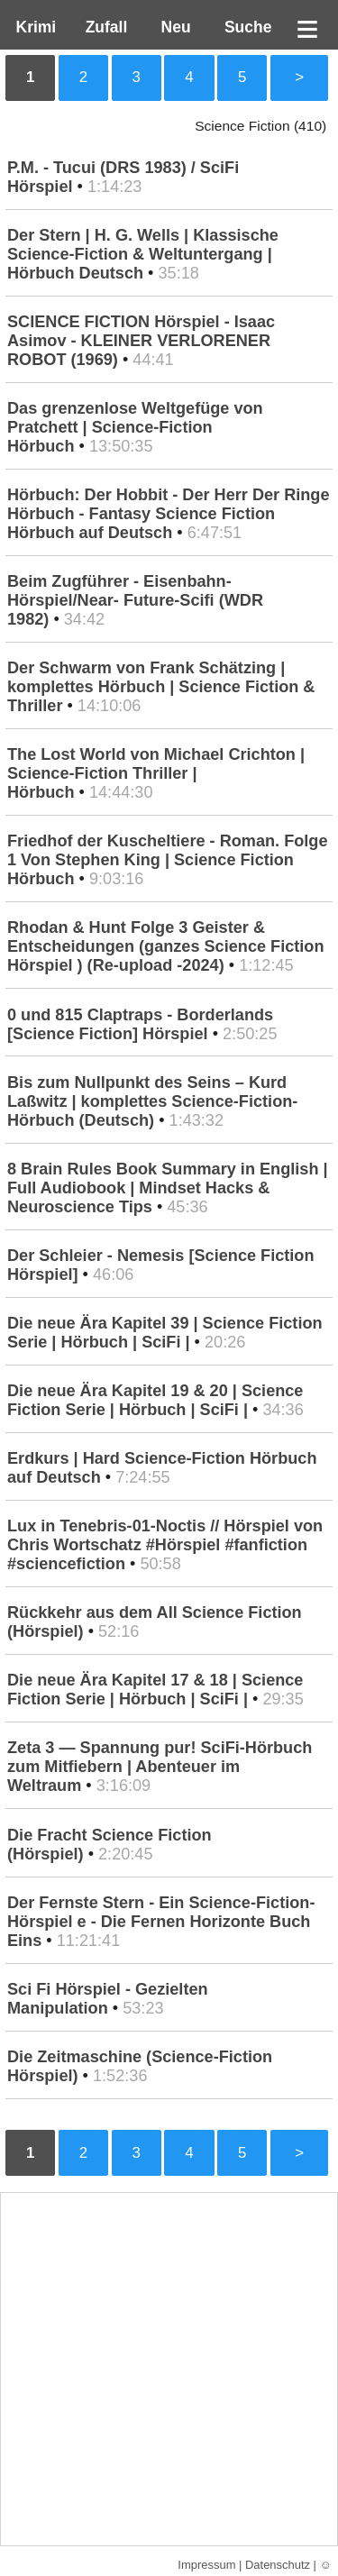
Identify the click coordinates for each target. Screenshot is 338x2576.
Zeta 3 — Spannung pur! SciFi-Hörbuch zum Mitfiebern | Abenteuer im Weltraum (159, 1767)
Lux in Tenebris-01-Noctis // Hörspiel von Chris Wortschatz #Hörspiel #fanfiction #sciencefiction (165, 1545)
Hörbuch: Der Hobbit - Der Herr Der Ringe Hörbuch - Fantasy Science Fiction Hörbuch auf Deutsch (168, 514)
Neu (174, 27)
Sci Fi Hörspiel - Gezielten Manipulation (107, 1998)
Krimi (31, 27)
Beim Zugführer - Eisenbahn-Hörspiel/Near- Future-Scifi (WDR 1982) (135, 600)
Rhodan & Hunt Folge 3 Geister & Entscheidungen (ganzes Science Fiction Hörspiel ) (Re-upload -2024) (165, 946)
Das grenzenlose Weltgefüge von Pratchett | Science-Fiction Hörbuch (135, 427)
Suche (243, 27)
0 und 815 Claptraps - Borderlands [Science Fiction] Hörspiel (140, 1024)
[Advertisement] (169, 2369)
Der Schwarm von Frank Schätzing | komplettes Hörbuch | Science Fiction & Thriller (161, 687)
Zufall (104, 27)
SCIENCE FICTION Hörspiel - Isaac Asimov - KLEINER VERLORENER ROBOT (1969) (141, 341)
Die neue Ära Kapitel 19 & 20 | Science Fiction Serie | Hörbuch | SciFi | (155, 1400)
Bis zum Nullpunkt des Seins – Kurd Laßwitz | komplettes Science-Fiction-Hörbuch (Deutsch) (152, 1101)
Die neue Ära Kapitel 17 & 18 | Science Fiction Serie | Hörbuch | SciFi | (155, 1689)
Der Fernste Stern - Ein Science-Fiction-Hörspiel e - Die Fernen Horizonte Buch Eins (161, 1922)
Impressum (206, 2564)
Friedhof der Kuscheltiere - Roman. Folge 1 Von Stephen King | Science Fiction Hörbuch (167, 860)
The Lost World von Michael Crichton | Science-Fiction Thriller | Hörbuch (156, 773)
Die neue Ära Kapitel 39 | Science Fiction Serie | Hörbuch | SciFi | (165, 1332)
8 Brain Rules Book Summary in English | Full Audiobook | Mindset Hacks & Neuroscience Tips (167, 1188)
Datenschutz (277, 2564)
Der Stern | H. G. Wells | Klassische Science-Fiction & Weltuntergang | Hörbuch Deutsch (143, 254)
